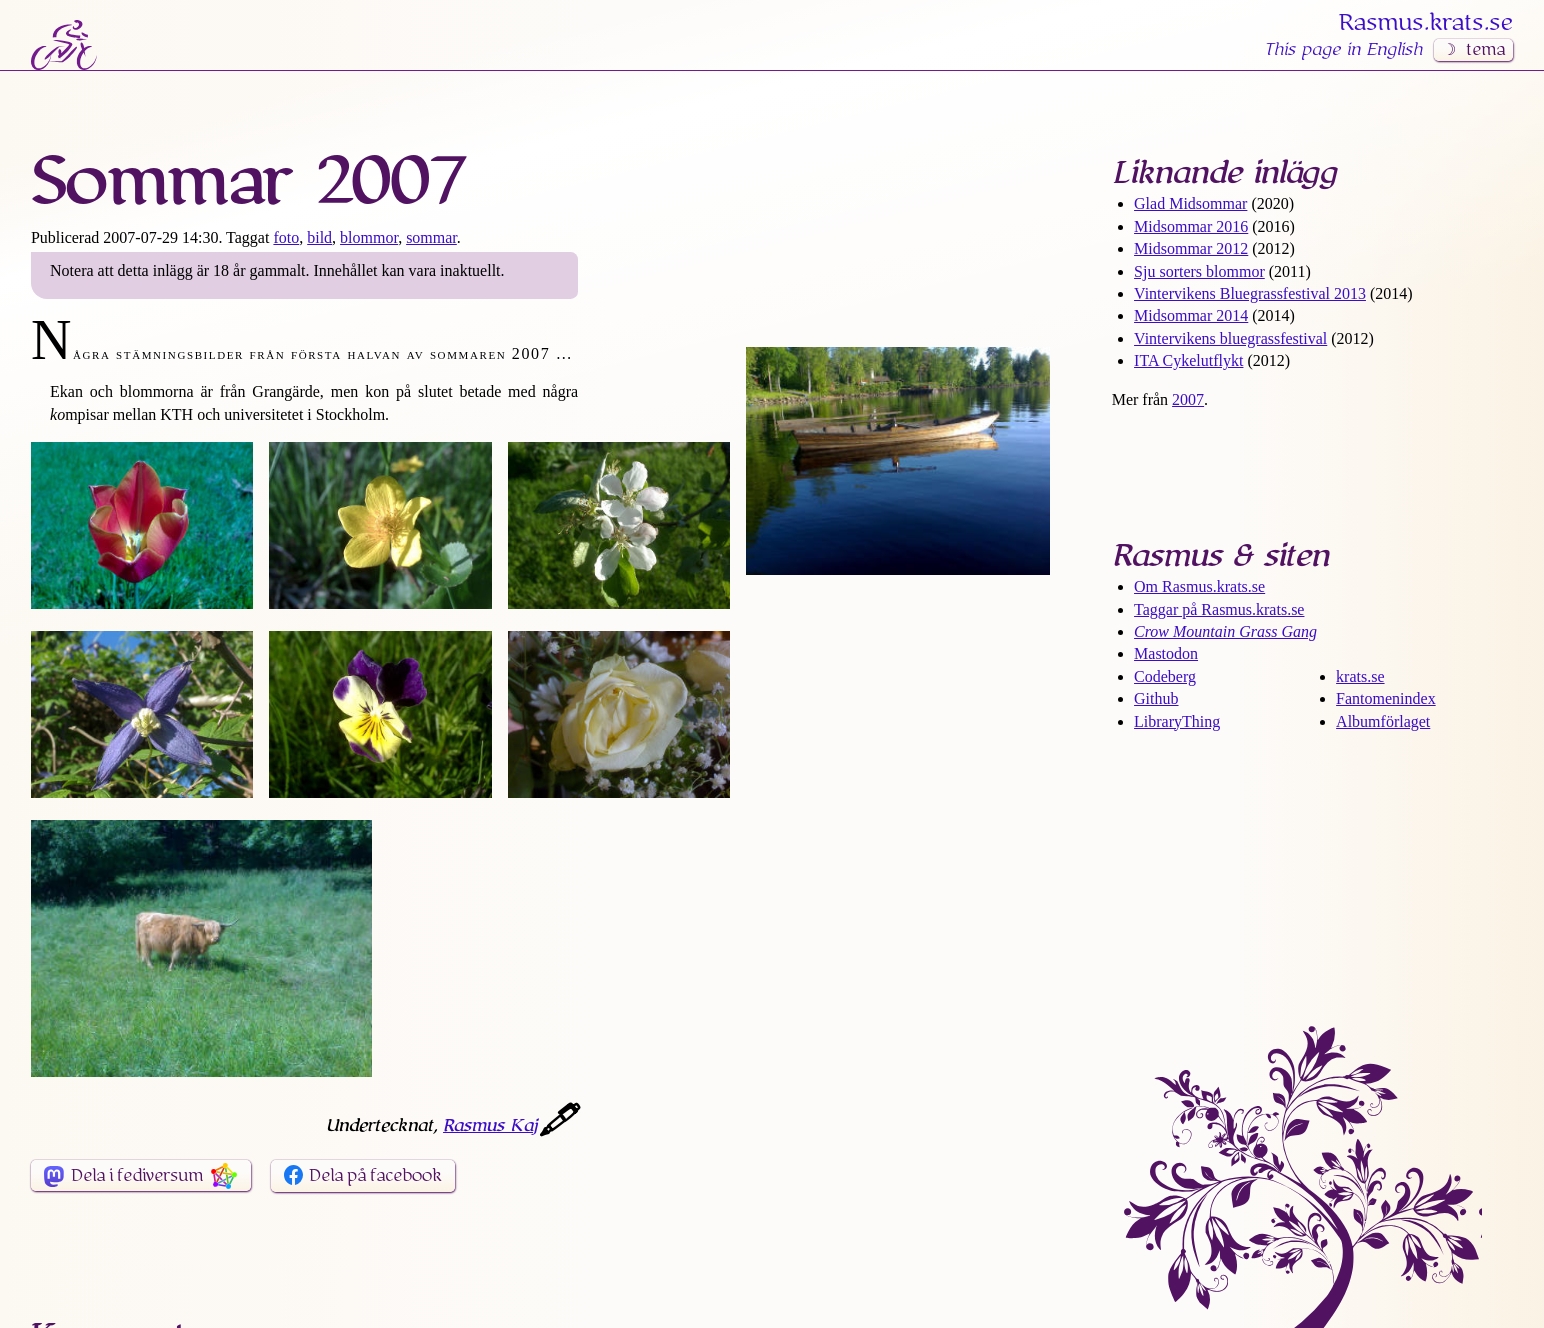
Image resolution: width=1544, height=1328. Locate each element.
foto (286, 237)
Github (1156, 698)
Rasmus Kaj (490, 1126)
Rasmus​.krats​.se (1426, 23)
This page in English (1343, 50)
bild (319, 237)
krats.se (1360, 676)
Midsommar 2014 (1191, 315)
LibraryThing (1177, 721)
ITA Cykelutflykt (1188, 360)
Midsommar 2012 (1191, 248)
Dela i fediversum (137, 1176)
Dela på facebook (375, 1176)
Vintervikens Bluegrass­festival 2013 (1250, 293)
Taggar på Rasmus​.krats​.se (1219, 609)
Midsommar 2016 (1191, 226)
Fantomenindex (1386, 698)
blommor (369, 237)
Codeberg (1165, 676)
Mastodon (1166, 653)
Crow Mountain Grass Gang (1225, 631)
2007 (1188, 399)
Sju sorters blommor (1199, 271)
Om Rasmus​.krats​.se (1199, 586)
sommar (431, 237)
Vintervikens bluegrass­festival (1230, 338)
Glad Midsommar (1190, 203)
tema (1485, 50)
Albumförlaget (1383, 721)
